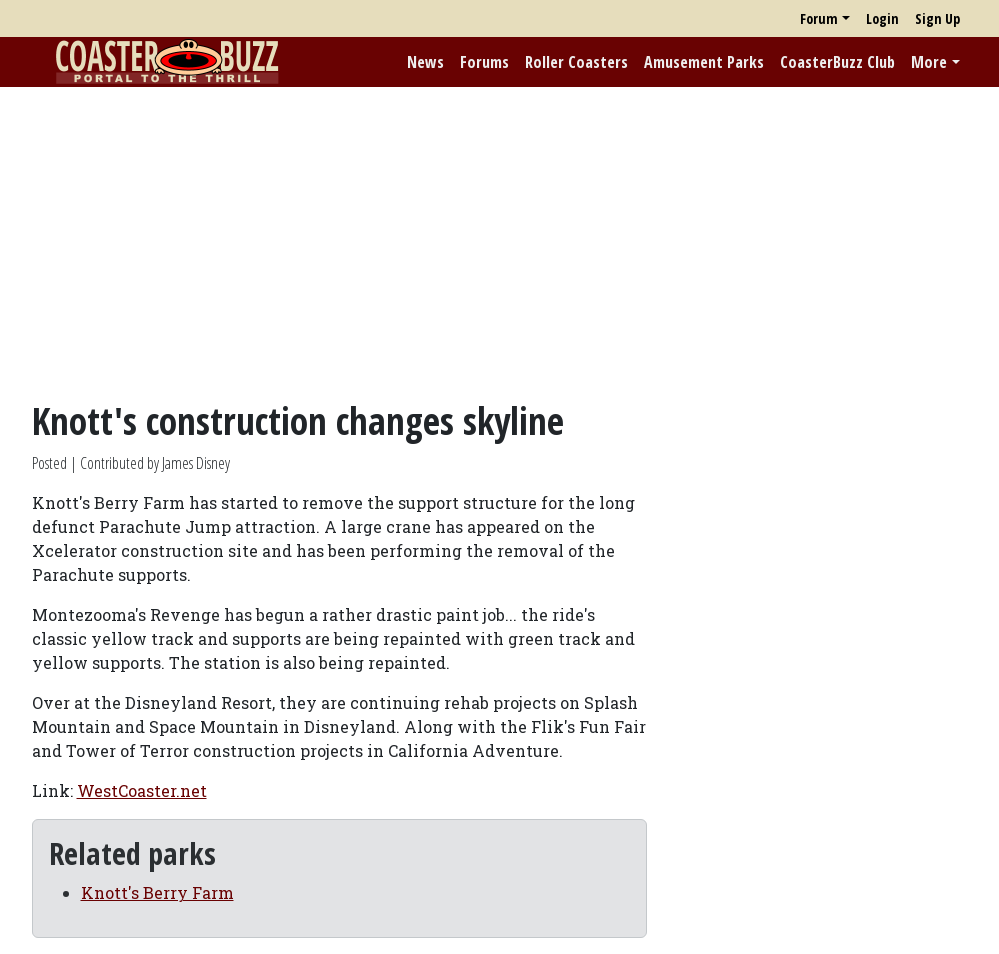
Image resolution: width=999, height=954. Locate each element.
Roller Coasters (576, 62)
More (929, 62)
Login (882, 18)
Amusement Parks (704, 62)
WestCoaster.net (142, 790)
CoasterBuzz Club (837, 62)
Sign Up (937, 18)
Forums (484, 62)
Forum (819, 18)
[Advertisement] (499, 243)
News (425, 62)
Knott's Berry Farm (157, 892)
